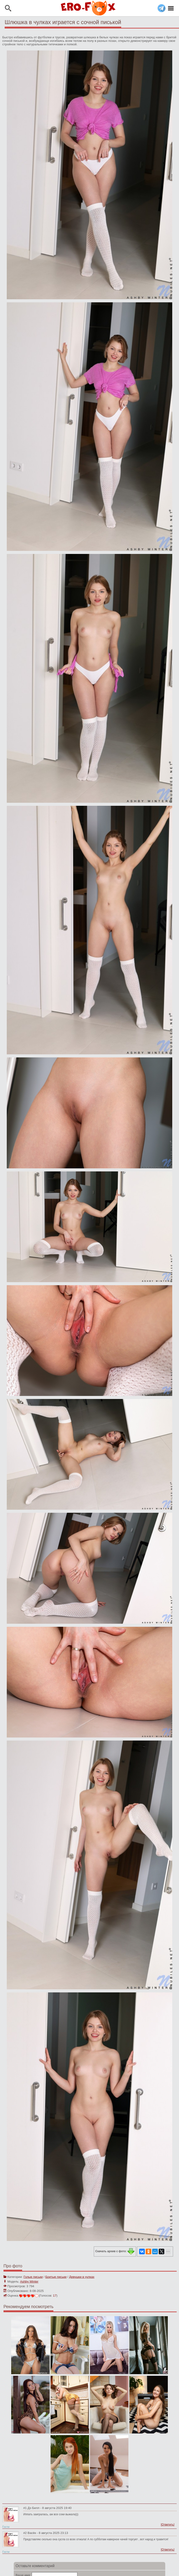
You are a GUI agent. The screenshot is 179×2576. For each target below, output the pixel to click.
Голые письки (33, 2277)
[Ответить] (167, 2524)
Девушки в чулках (81, 2277)
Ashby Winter (29, 2281)
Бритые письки (55, 2277)
